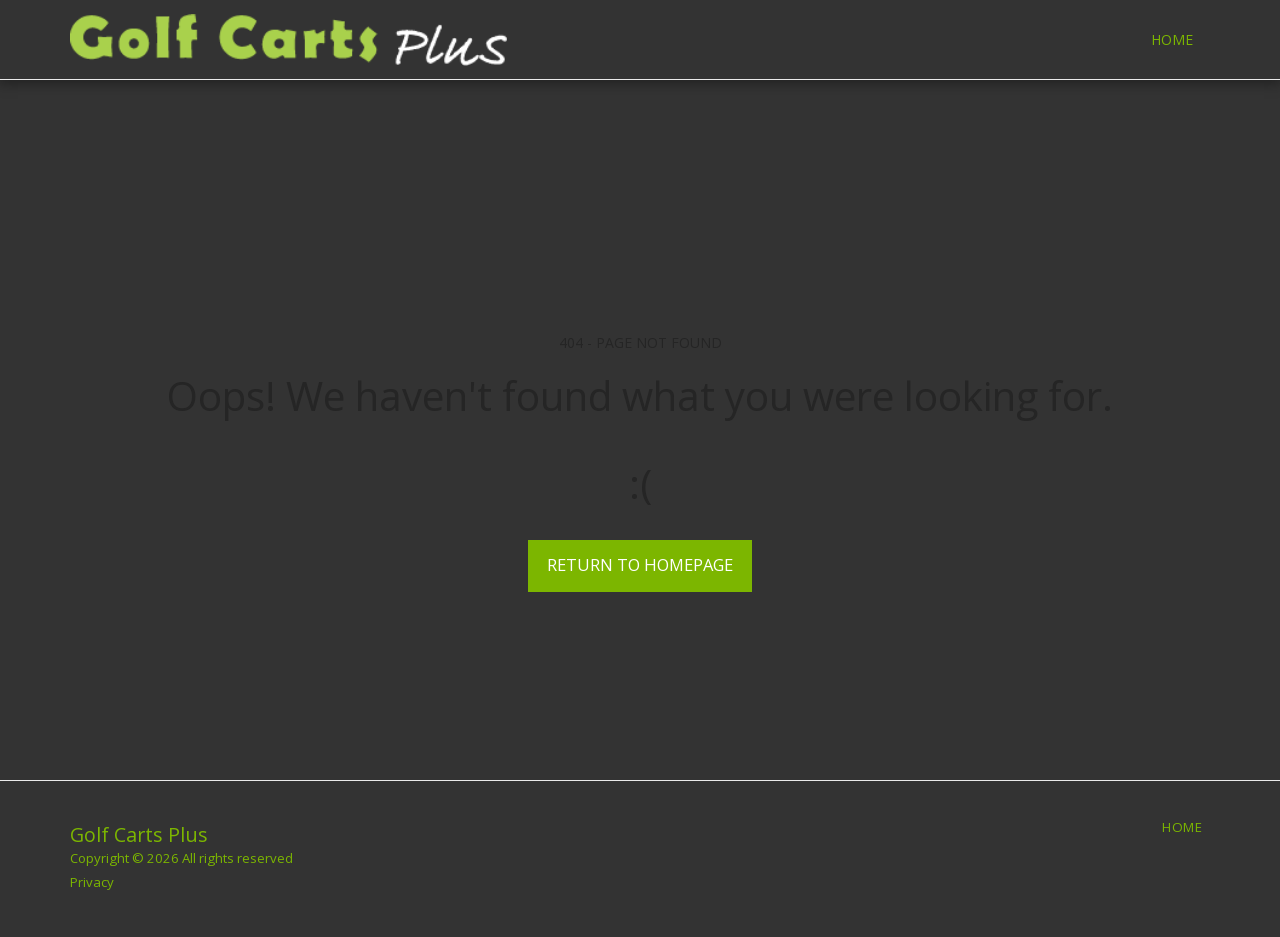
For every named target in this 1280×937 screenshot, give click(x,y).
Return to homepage (640, 564)
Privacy (92, 882)
